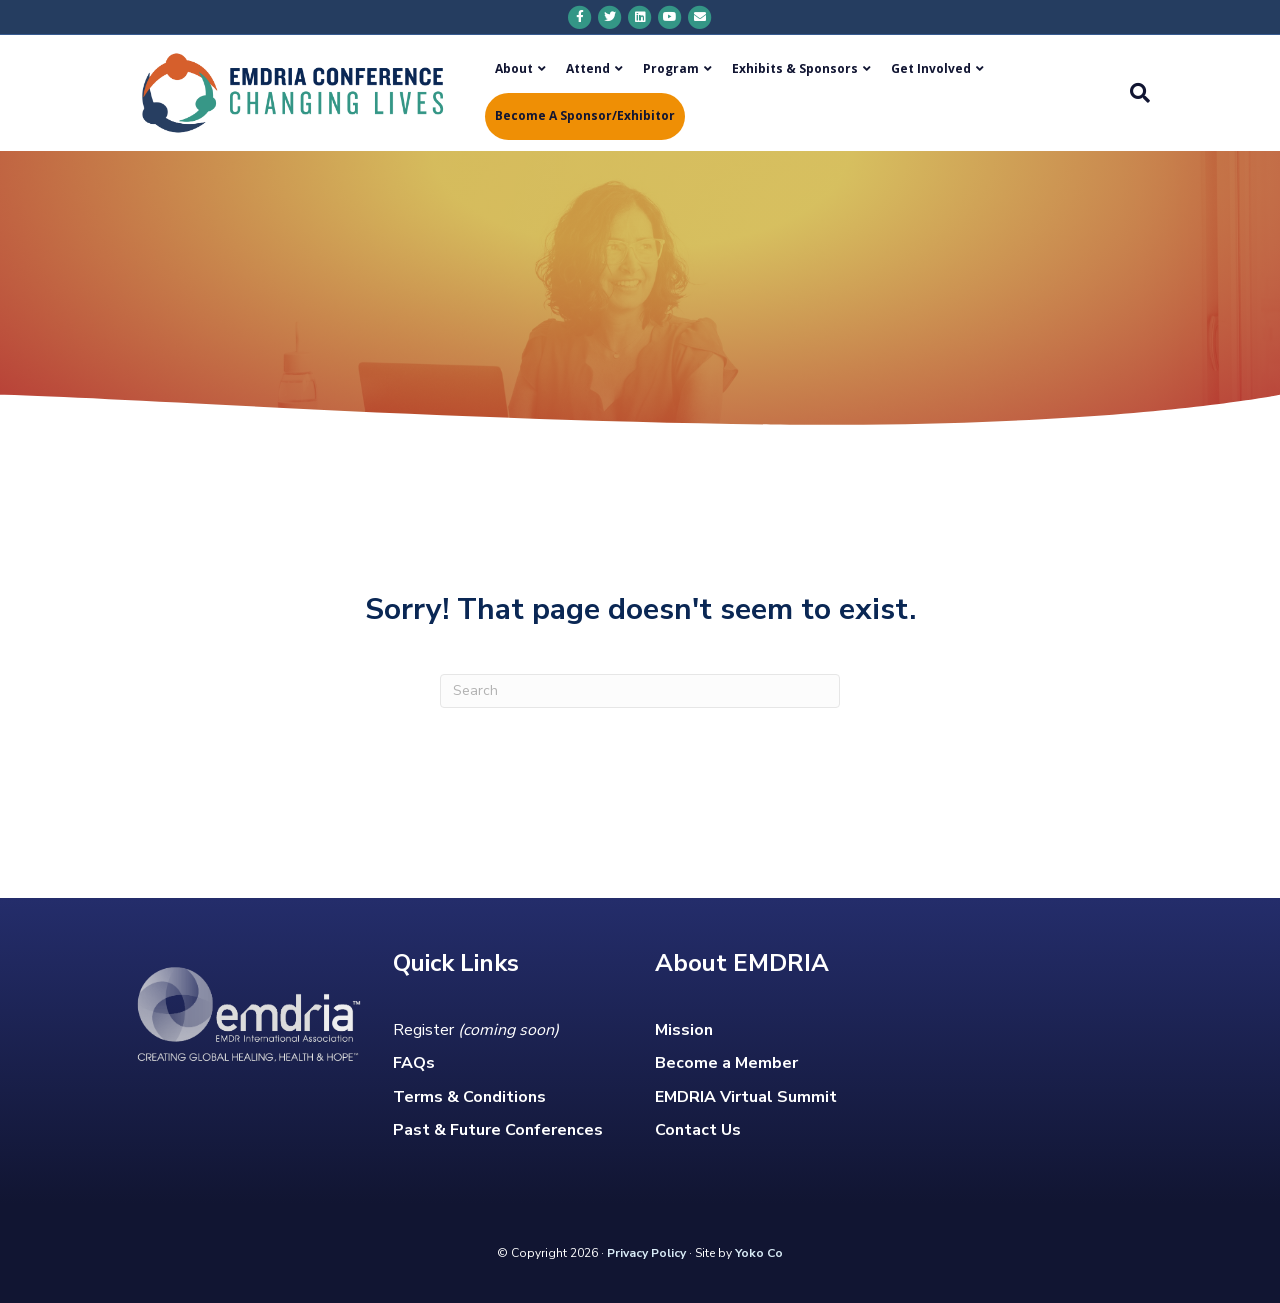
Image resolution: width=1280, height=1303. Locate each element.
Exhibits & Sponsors (795, 68)
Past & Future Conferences (498, 1130)
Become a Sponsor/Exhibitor (585, 115)
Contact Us (698, 1130)
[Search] (1135, 93)
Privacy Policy (646, 1253)
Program (671, 68)
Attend (588, 68)
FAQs (414, 1063)
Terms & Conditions (469, 1097)
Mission (684, 1030)
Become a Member (726, 1063)
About (514, 68)
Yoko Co (759, 1253)
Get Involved (931, 68)
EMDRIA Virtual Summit (746, 1097)
